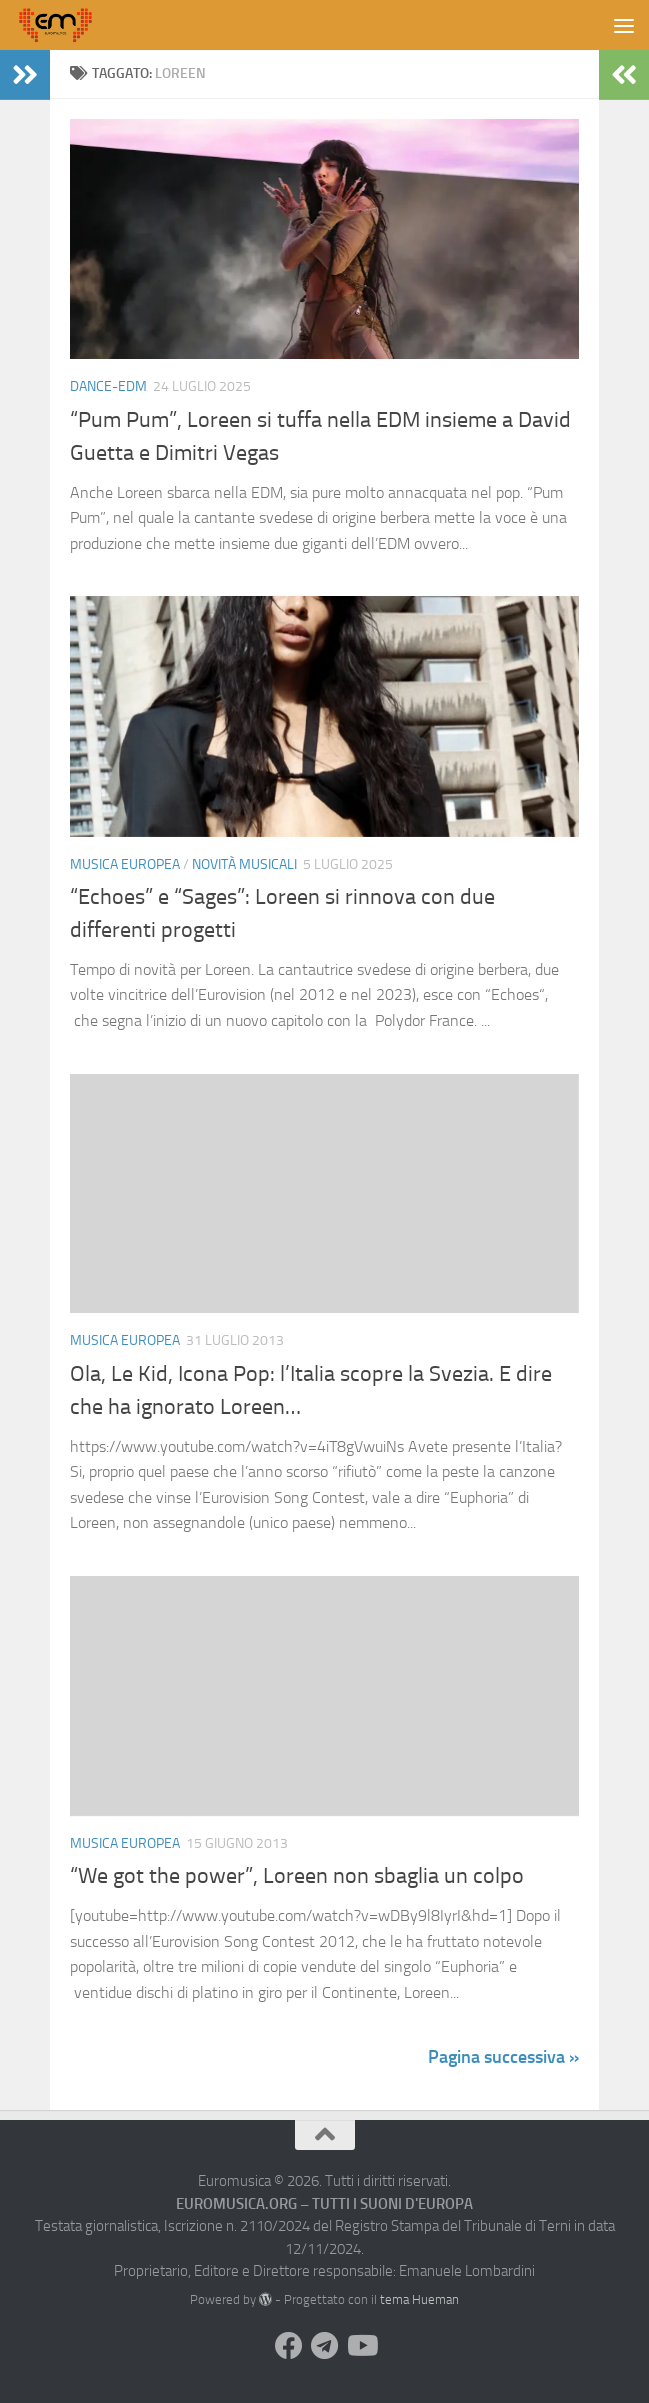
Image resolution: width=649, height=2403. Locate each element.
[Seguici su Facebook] (289, 2346)
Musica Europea (125, 864)
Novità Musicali (244, 864)
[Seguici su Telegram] (325, 2346)
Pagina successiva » (503, 2057)
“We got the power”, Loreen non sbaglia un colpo (297, 1876)
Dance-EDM (108, 386)
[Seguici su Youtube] (361, 2346)
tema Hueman (419, 2299)
